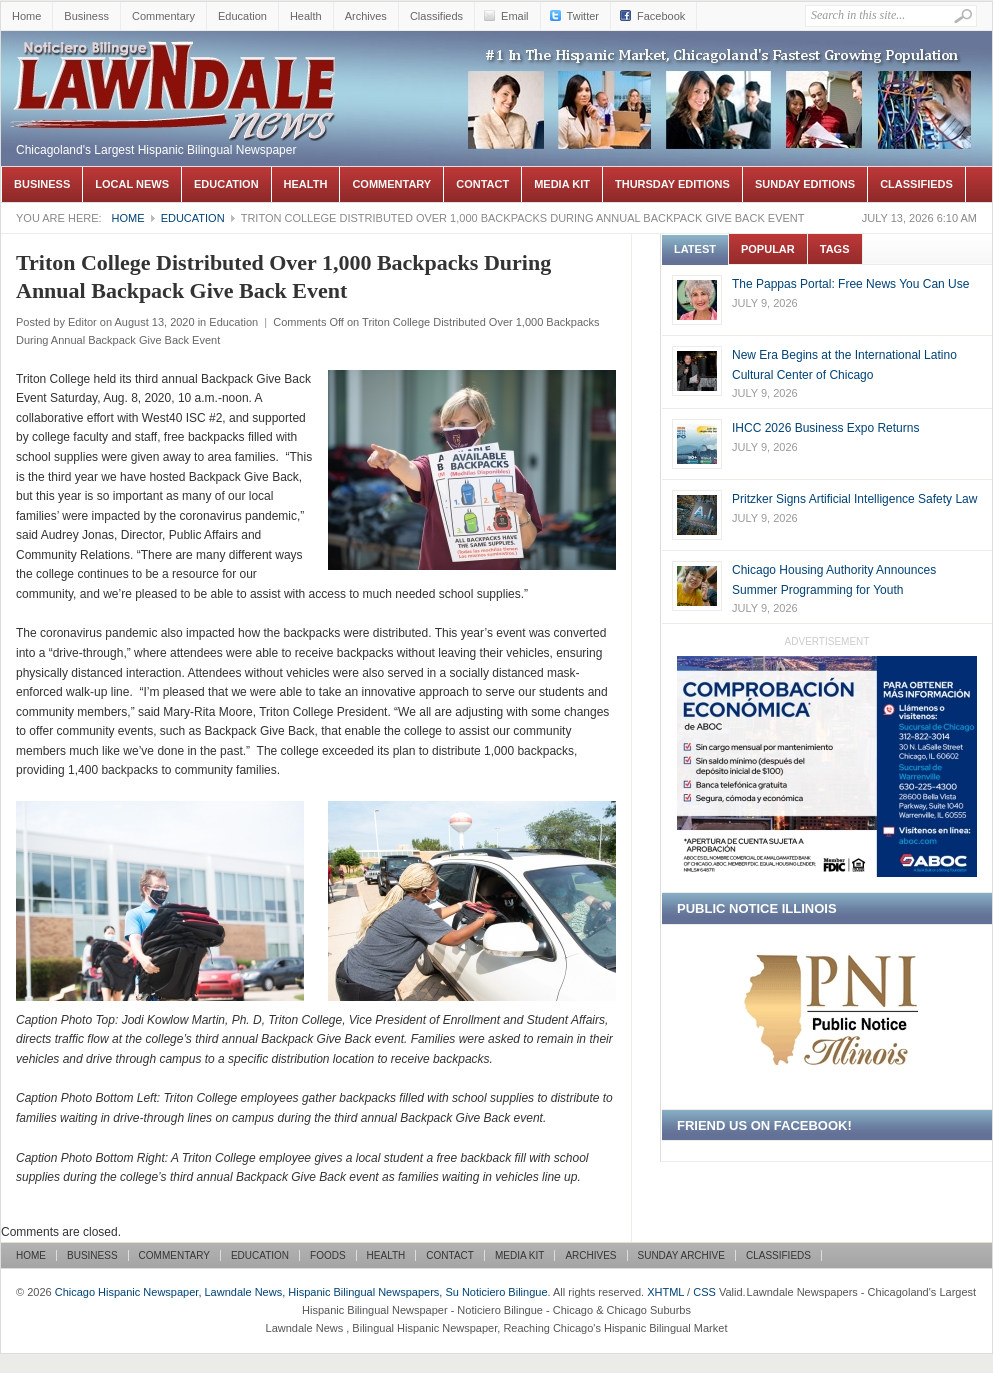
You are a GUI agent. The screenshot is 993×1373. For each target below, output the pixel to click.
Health (306, 16)
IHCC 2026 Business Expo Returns (825, 428)
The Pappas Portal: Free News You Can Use (850, 284)
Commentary (163, 16)
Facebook (661, 16)
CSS (704, 1292)
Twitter (583, 16)
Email (515, 16)
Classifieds (436, 16)
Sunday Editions (805, 184)
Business (86, 16)
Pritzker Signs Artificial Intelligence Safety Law (854, 499)
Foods (328, 1255)
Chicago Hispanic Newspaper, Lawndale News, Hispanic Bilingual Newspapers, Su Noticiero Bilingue (176, 61)
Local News (132, 184)
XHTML (665, 1292)
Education (242, 16)
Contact (482, 184)
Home (26, 16)
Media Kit (562, 184)
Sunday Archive (681, 1255)
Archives (366, 16)
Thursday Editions (672, 184)
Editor (82, 322)
